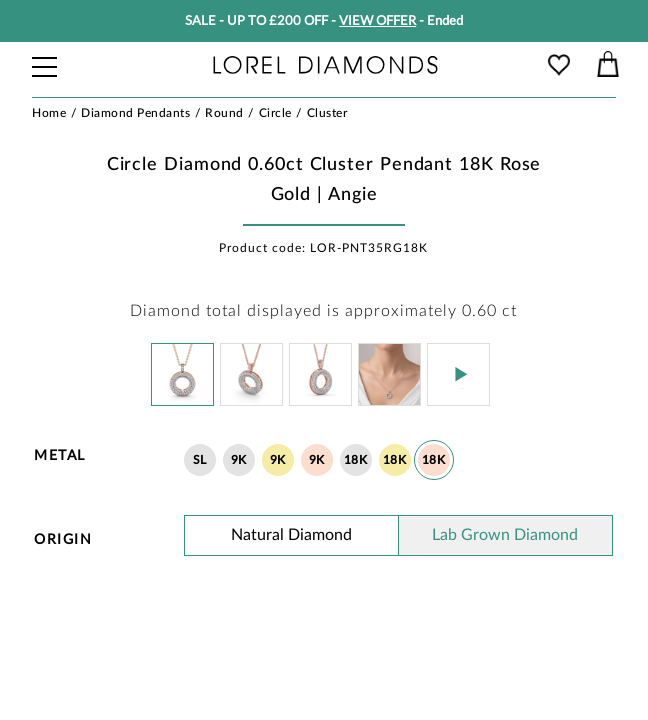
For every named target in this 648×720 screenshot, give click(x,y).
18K (356, 460)
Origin (63, 540)
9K (239, 460)
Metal (60, 456)
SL (200, 460)
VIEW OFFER (377, 21)
